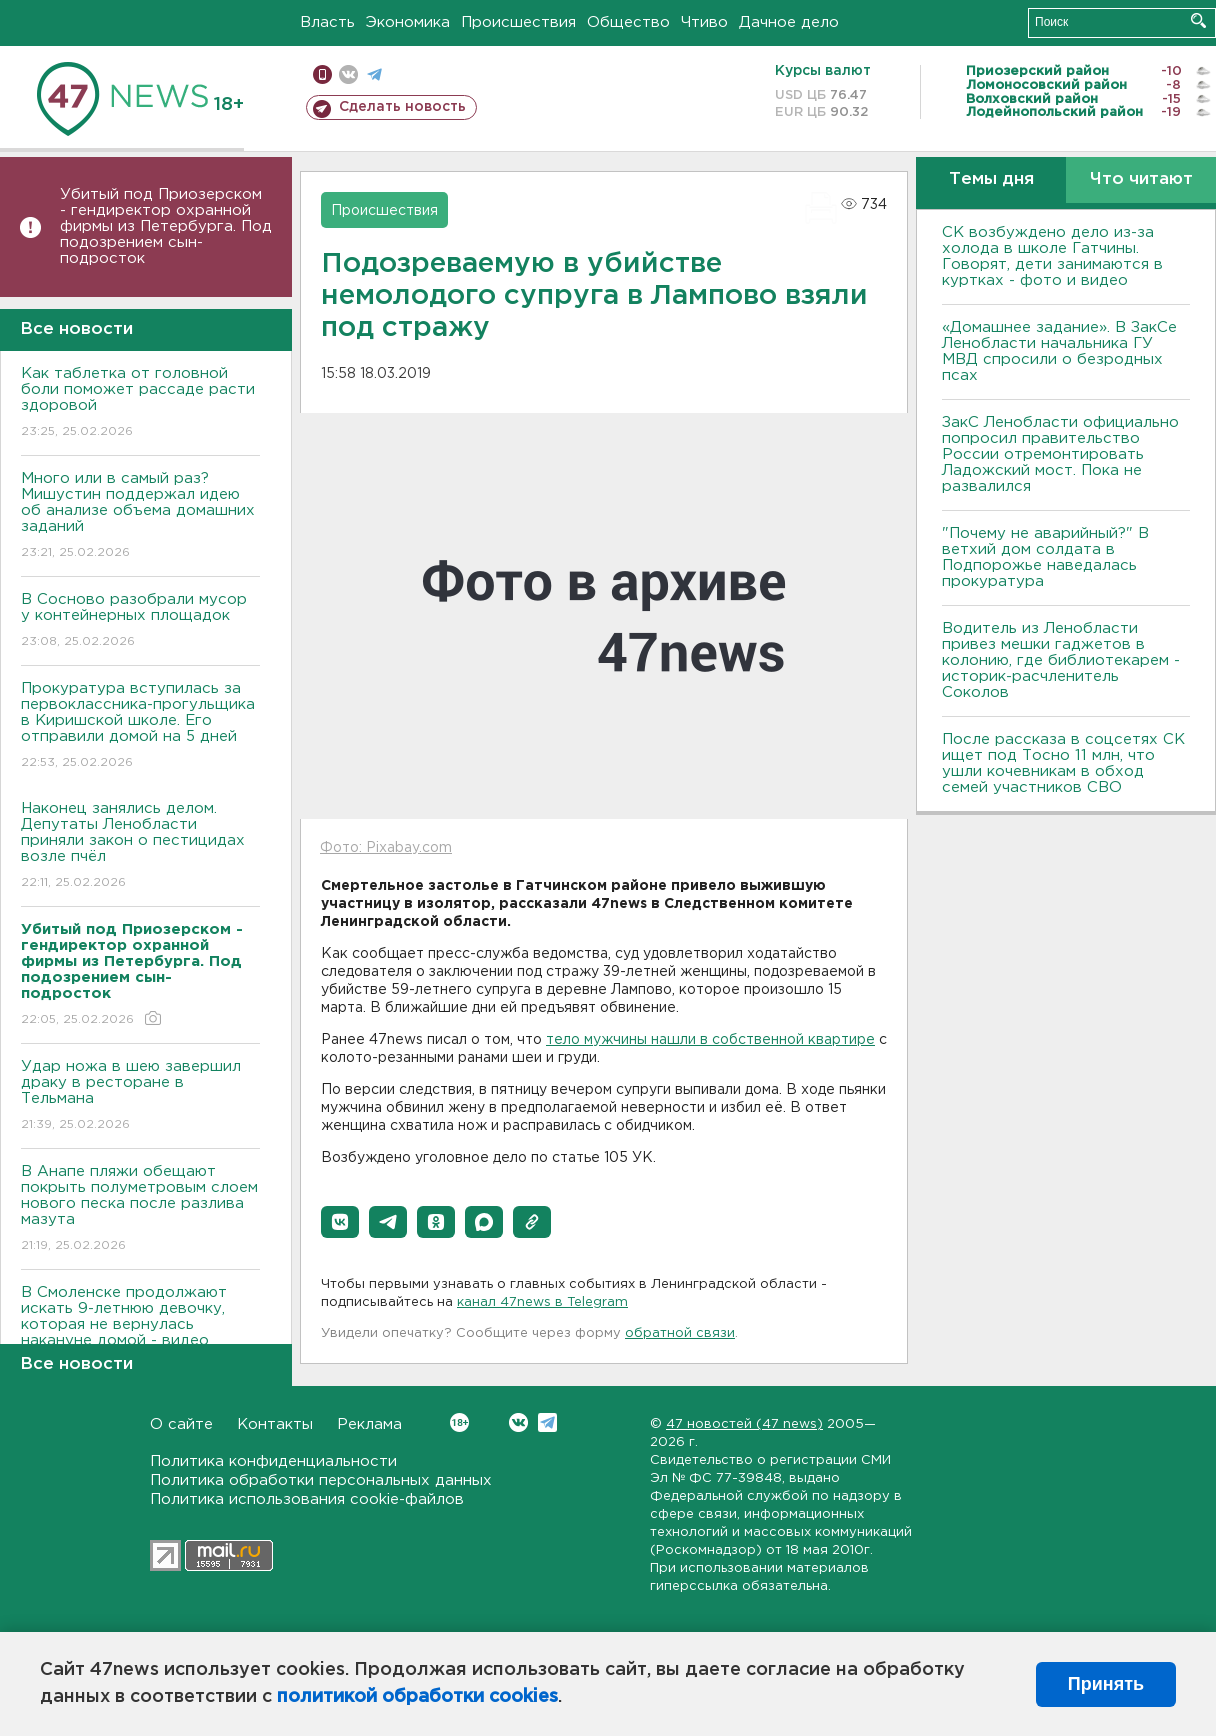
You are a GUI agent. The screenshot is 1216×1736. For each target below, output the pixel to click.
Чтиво (704, 22)
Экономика (408, 22)
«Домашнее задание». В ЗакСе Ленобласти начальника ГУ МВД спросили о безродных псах (1059, 351)
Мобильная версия (322, 74)
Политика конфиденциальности (273, 1461)
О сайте (181, 1424)
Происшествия (518, 22)
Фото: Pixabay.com (386, 848)
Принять (1106, 1684)
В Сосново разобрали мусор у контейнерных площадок (140, 621)
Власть (327, 22)
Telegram (547, 1422)
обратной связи (680, 1333)
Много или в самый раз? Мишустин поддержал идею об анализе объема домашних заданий (140, 516)
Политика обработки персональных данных (321, 1480)
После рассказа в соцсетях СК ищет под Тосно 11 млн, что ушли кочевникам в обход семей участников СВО (1063, 763)
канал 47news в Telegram (542, 1302)
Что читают (1141, 179)
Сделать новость (402, 107)
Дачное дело (789, 22)
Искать (1198, 20)
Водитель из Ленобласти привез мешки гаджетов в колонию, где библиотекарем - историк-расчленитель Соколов (1061, 660)
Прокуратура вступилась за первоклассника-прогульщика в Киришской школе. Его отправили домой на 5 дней (140, 726)
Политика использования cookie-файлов (307, 1499)
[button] (340, 1222)
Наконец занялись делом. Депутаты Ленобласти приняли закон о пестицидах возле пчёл (140, 846)
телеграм (374, 74)
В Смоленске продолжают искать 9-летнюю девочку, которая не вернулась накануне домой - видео (140, 1330)
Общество (628, 22)
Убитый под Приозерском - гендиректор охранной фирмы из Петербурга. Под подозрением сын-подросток (166, 226)
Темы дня (991, 179)
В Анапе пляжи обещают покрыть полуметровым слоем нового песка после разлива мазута (140, 1209)
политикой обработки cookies (417, 1697)
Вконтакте (459, 1422)
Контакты (275, 1424)
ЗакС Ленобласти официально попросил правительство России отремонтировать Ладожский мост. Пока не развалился (1060, 454)
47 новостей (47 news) (744, 1424)
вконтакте (348, 74)
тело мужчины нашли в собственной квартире (710, 1040)
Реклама (369, 1424)
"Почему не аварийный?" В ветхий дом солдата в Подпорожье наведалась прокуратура (1045, 557)
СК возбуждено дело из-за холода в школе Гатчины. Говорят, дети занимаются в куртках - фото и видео (1052, 256)
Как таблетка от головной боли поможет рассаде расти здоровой (140, 403)
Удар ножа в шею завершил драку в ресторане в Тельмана (140, 1096)
